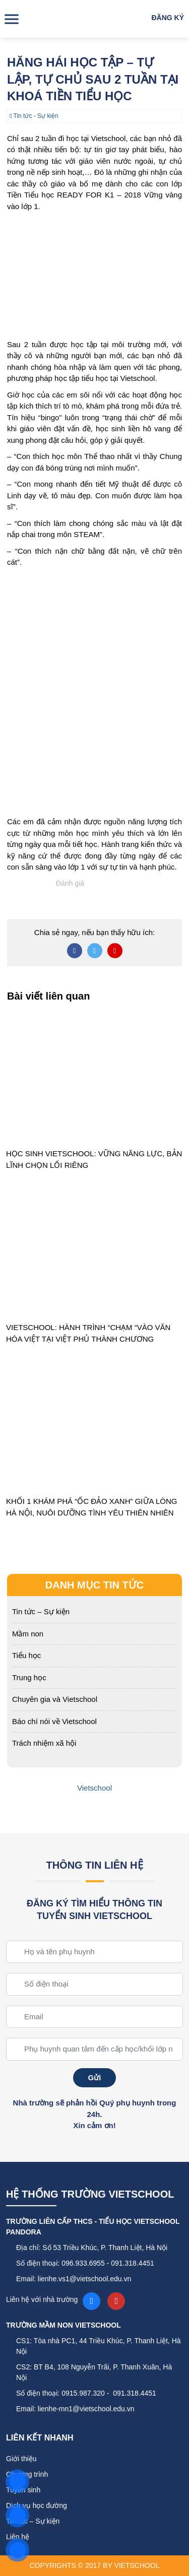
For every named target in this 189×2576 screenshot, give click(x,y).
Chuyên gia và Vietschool (54, 1699)
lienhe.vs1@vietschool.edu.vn (84, 2279)
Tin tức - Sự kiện (36, 115)
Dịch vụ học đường (36, 2505)
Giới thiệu (21, 2459)
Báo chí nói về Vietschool (54, 1721)
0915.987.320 (83, 2393)
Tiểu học (26, 1655)
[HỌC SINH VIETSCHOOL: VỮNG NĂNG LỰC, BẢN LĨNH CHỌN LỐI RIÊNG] (94, 1077)
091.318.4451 (132, 2263)
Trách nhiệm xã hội (44, 1743)
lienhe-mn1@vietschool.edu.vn (86, 2409)
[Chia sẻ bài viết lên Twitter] (94, 950)
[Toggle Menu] (13, 19)
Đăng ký (167, 18)
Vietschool (94, 1788)
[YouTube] (116, 2301)
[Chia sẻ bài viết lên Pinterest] (114, 950)
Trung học (29, 1677)
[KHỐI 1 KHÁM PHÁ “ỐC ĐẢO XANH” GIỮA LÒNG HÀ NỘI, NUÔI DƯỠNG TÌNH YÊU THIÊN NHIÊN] (94, 1424)
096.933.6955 (83, 2263)
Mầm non (27, 1633)
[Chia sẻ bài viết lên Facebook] (74, 950)
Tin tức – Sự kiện (41, 1611)
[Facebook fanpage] (91, 2301)
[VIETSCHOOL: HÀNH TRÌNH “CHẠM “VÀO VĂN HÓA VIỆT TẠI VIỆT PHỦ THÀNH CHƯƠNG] (94, 1250)
